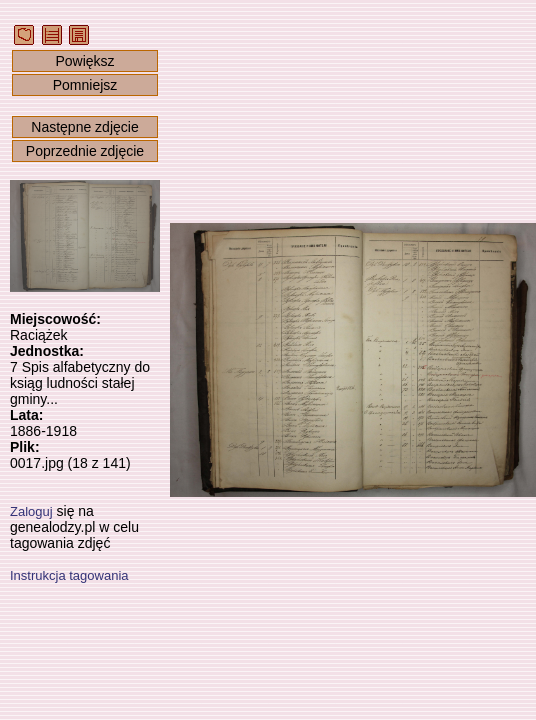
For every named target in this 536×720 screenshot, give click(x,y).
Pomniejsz (85, 85)
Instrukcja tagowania (69, 575)
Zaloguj (31, 511)
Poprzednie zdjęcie (85, 151)
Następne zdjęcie (84, 127)
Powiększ (84, 61)
